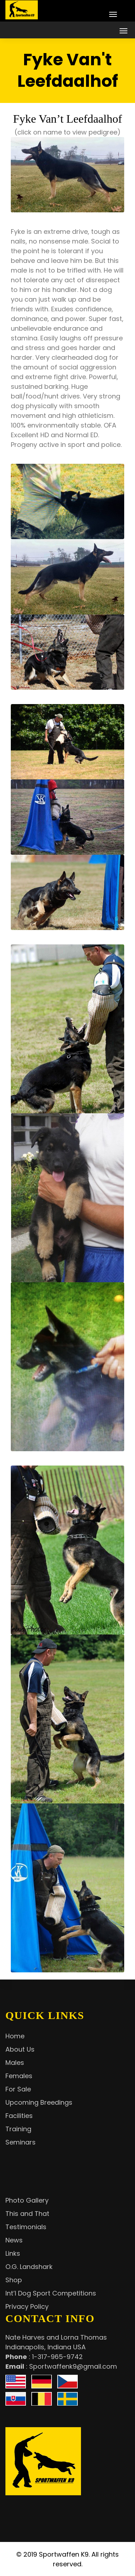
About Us (20, 2049)
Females (18, 2075)
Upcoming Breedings (38, 2102)
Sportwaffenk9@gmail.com (73, 2366)
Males (14, 2062)
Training (18, 2128)
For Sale (18, 2089)
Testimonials (25, 2226)
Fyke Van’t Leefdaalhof (67, 118)
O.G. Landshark (29, 2266)
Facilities (19, 2115)
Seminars (20, 2142)
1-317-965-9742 (57, 2356)
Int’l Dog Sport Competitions (50, 2293)
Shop (13, 2279)
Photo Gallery (27, 2200)
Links (12, 2253)
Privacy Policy (27, 2306)
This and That (27, 2213)
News (14, 2240)
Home (14, 2036)
